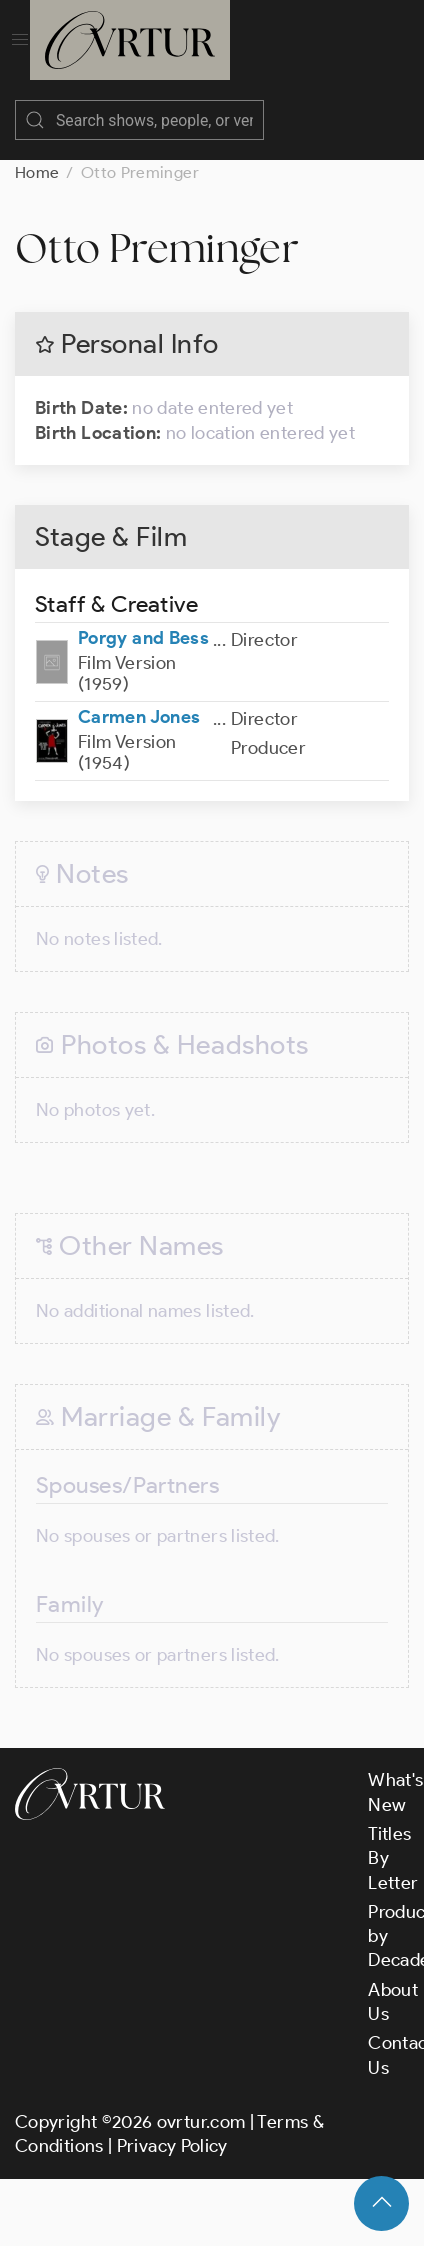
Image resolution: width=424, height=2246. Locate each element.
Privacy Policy (172, 2146)
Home (37, 172)
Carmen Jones (139, 717)
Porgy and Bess (143, 638)
